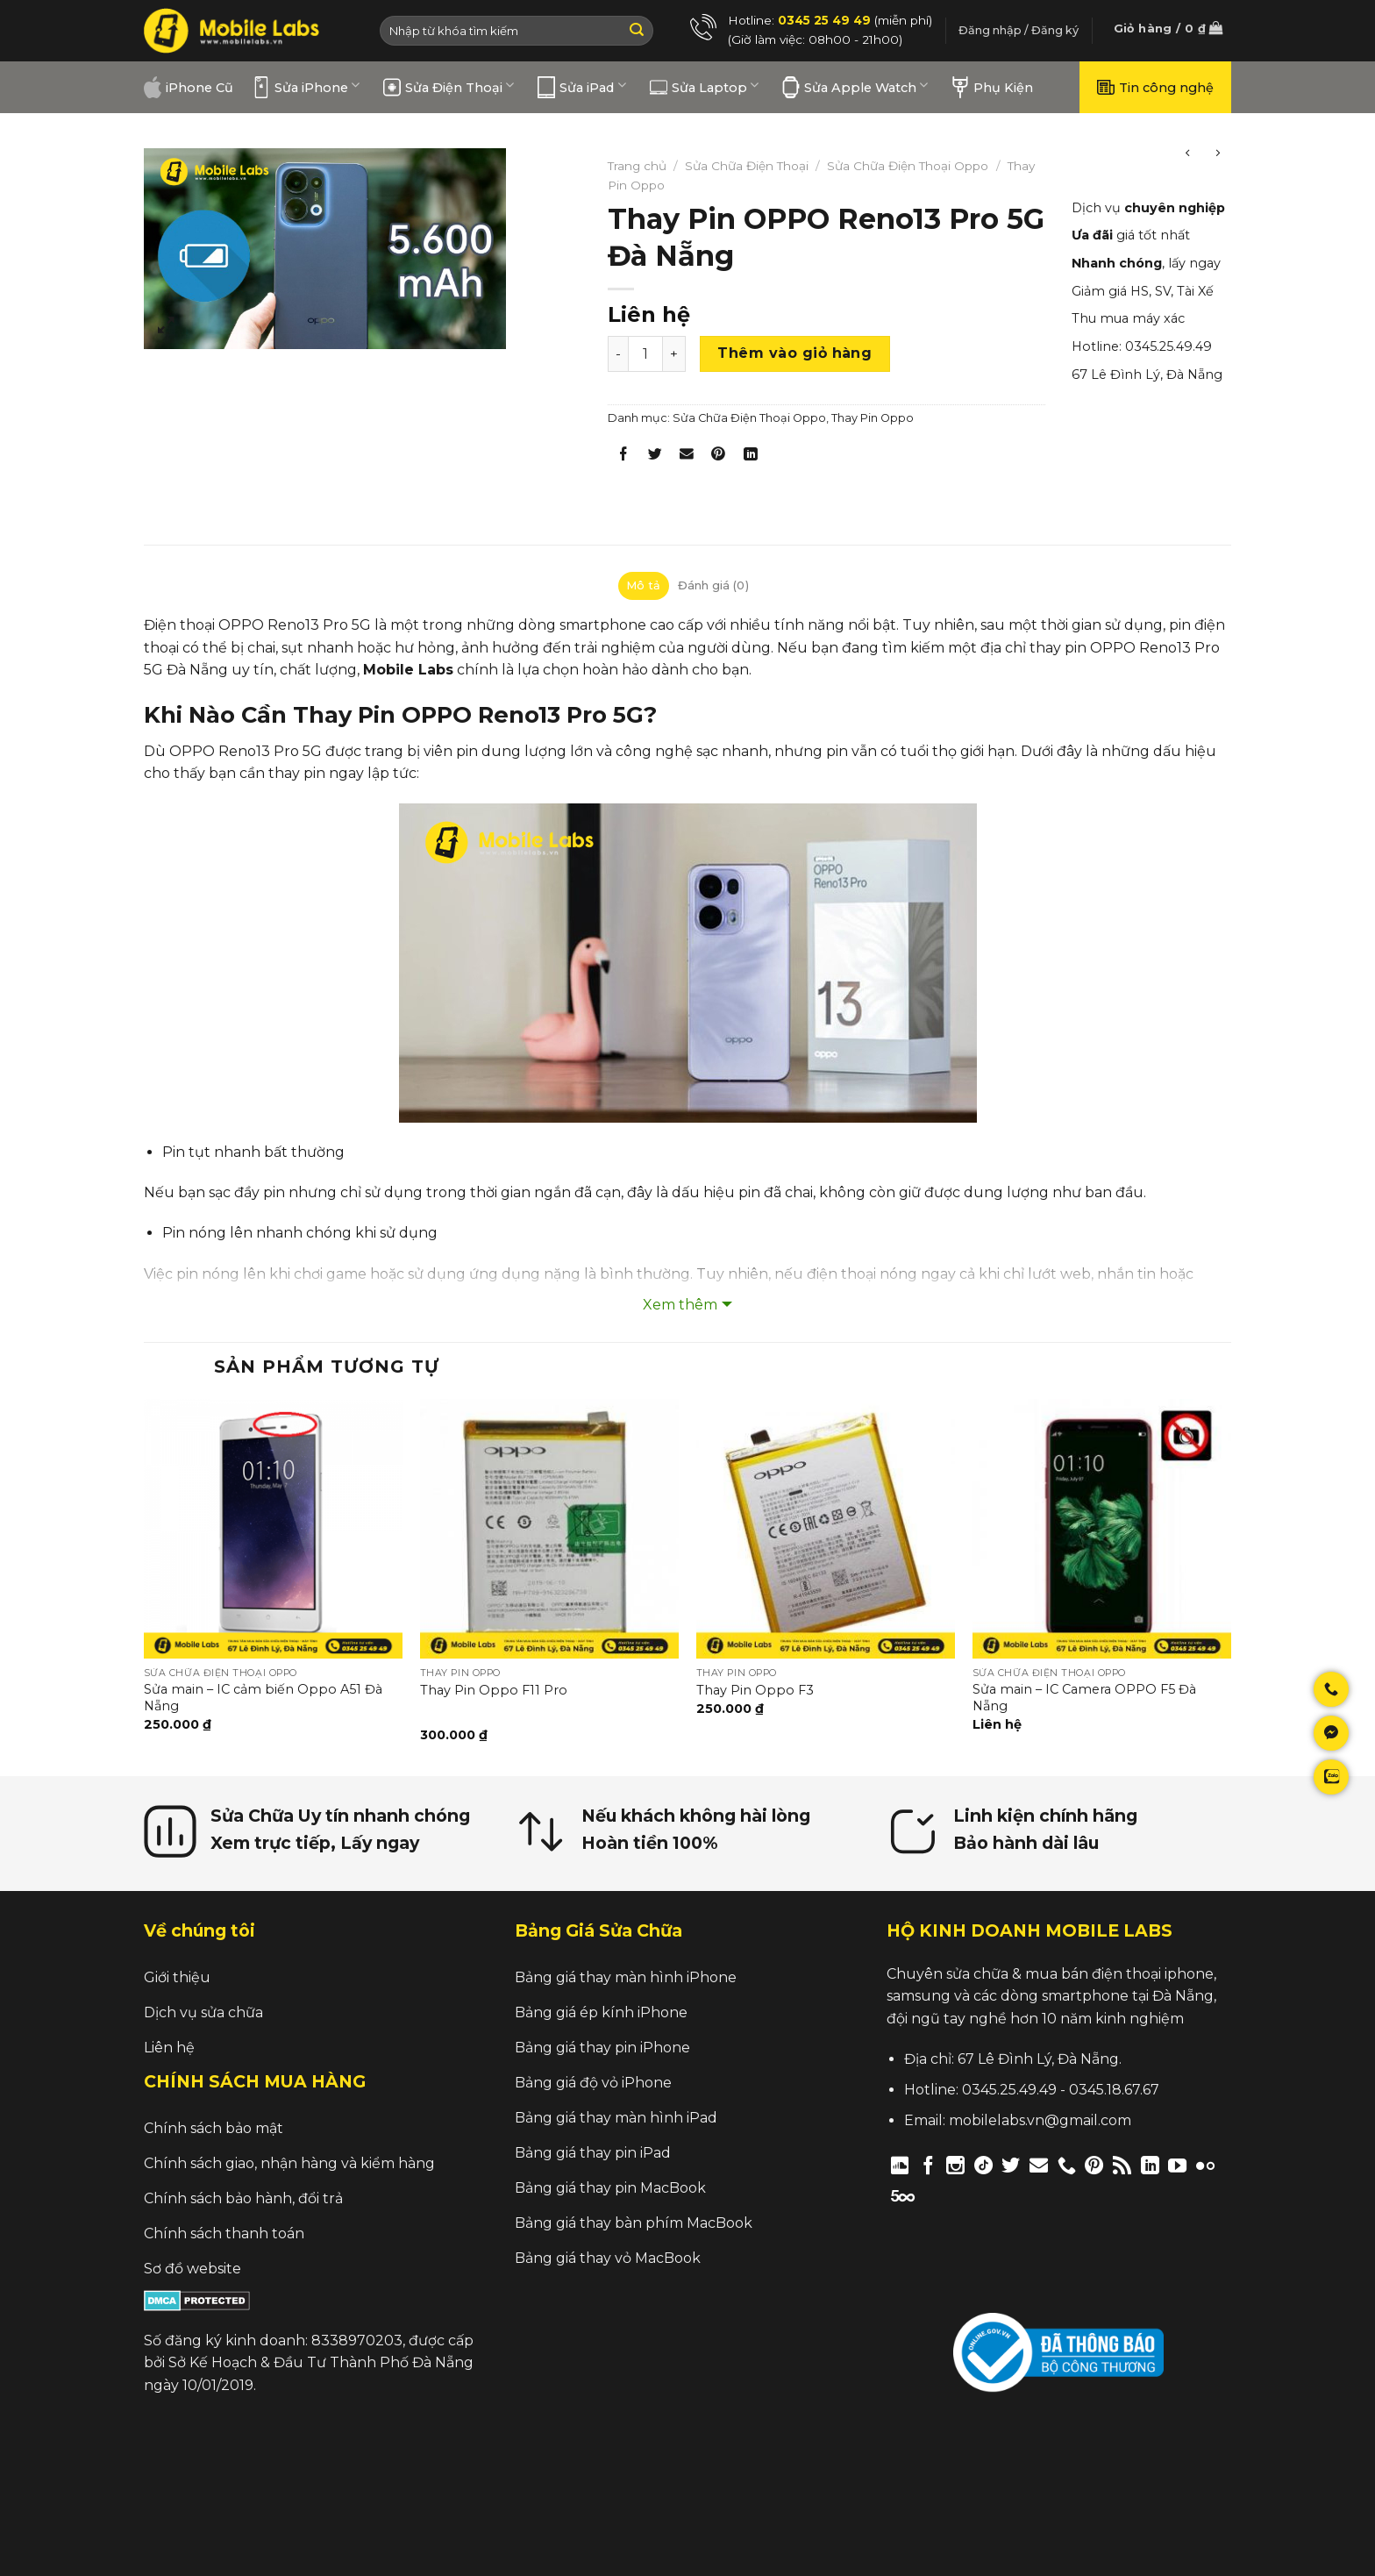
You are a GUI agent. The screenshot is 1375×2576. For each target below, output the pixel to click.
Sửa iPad (581, 87)
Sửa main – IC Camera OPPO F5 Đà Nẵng (1084, 1697)
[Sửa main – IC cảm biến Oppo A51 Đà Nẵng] (273, 1528)
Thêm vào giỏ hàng (794, 353)
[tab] (643, 586)
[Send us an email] (1038, 2165)
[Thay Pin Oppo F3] (825, 1528)
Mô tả (643, 585)
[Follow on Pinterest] (1094, 2165)
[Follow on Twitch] (932, 2195)
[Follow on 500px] (903, 2195)
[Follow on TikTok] (983, 2165)
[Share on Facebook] (623, 457)
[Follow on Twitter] (1010, 2165)
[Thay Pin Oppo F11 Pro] (549, 1528)
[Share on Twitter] (655, 457)
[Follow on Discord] (900, 2165)
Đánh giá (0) (713, 585)
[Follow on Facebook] (928, 2165)
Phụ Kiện (992, 87)
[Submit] (637, 31)
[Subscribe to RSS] (1122, 2165)
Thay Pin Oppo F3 (755, 1690)
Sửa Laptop (704, 87)
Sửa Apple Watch (855, 87)
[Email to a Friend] (687, 457)
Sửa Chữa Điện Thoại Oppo (907, 166)
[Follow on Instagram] (955, 2165)
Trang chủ (637, 166)
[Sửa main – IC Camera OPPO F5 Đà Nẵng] (1101, 1528)
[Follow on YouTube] (1177, 2165)
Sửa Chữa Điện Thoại (747, 166)
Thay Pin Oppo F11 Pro (493, 1690)
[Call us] (1067, 2165)
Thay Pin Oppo (872, 418)
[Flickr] (1205, 2165)
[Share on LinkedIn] (750, 457)
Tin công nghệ (1155, 87)
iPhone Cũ (188, 87)
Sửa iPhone (306, 87)
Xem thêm (680, 1304)
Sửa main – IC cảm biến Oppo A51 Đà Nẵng (263, 1697)
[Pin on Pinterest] (718, 457)
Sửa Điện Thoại (448, 87)
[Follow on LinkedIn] (1150, 2165)
